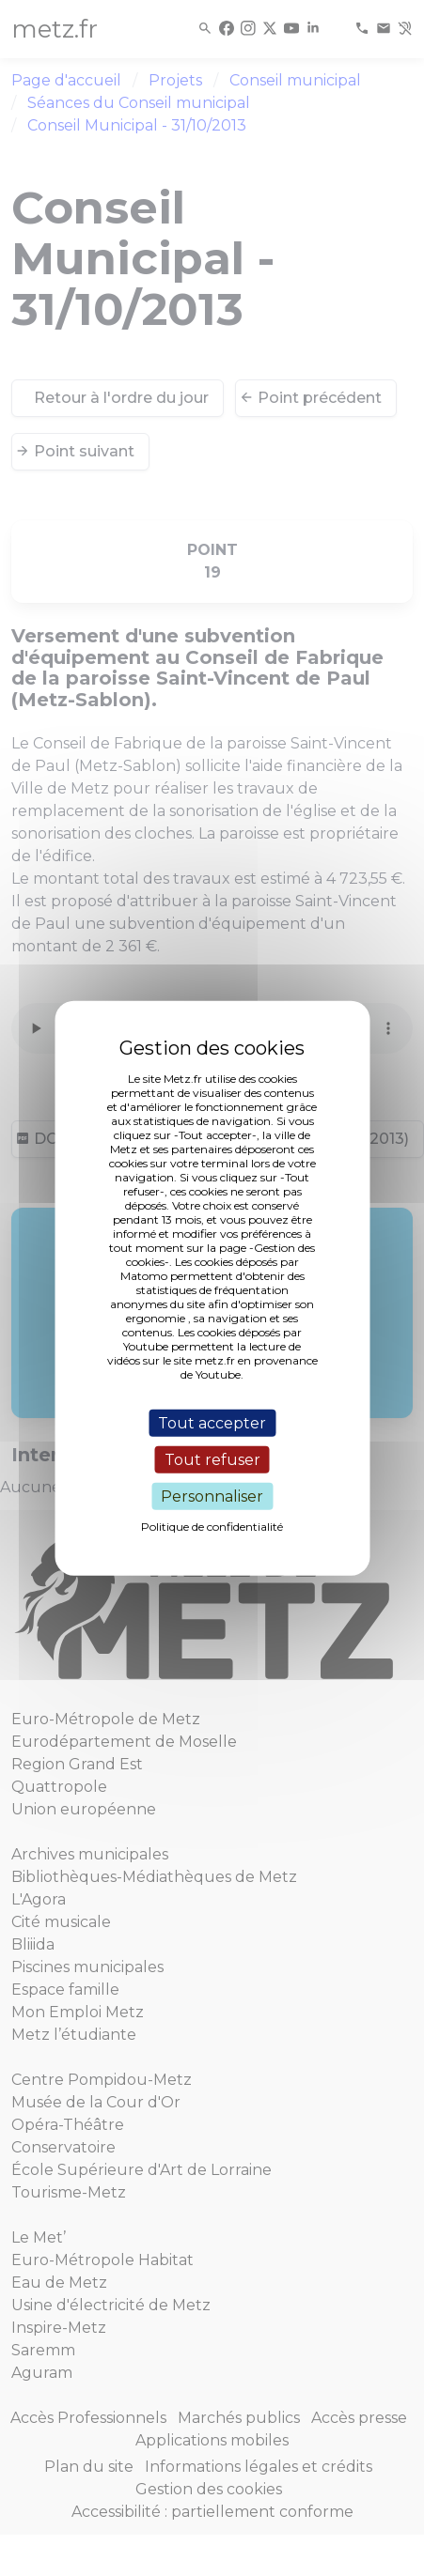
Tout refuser (212, 1459)
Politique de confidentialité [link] (212, 1526)
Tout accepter (212, 1422)
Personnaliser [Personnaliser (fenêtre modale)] (212, 1496)
